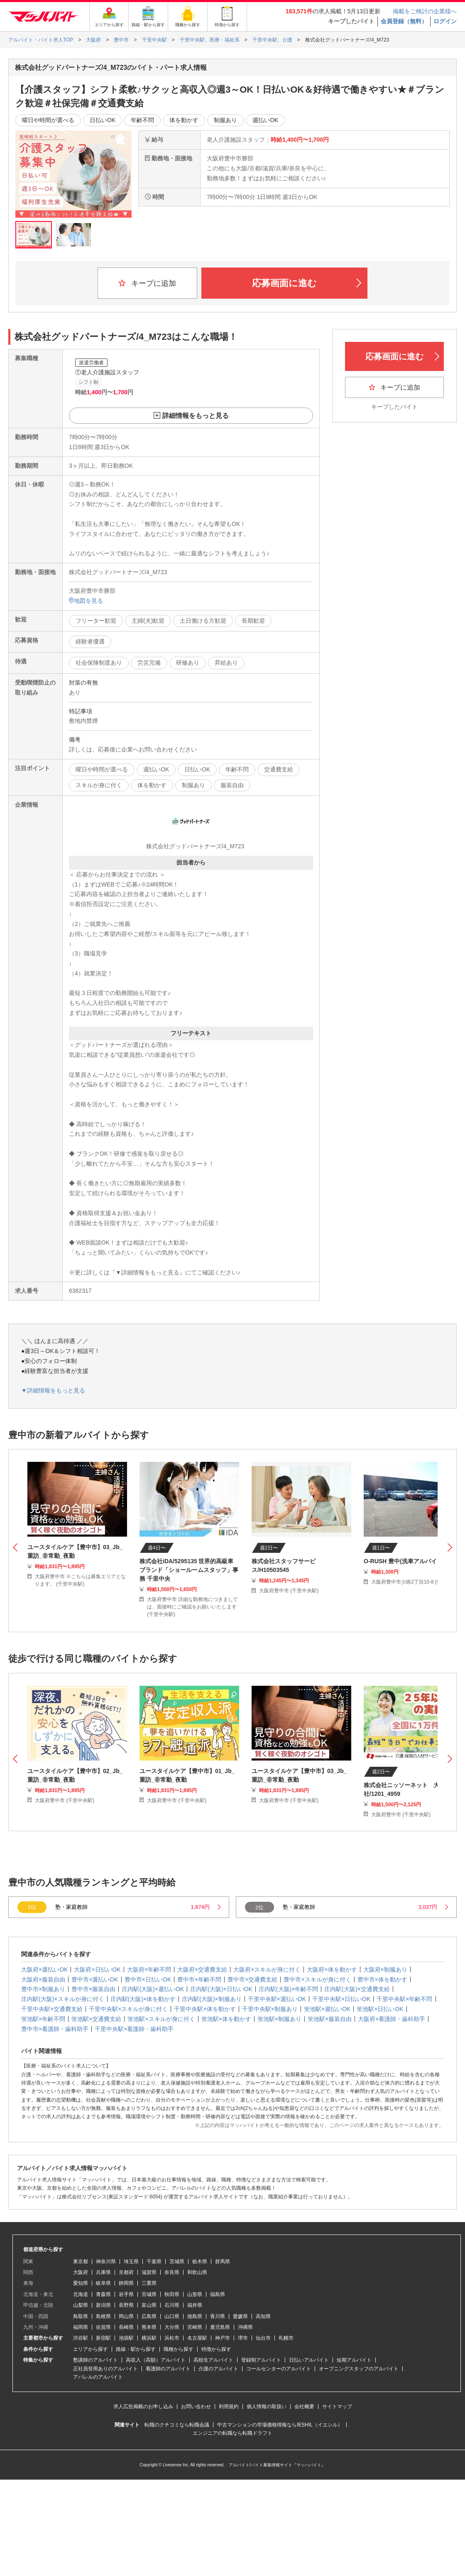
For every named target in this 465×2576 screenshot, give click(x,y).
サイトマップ (337, 2406)
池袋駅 (126, 2338)
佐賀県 (103, 2327)
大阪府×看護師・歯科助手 (391, 2019)
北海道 (80, 2294)
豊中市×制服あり (43, 1989)
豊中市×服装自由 (93, 1989)
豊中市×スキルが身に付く (317, 1979)
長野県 (126, 2305)
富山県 (149, 2305)
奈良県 (171, 2272)
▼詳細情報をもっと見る (53, 1390)
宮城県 (149, 2294)
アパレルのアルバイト (98, 2377)
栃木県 (199, 2261)
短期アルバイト (354, 2360)
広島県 (149, 2316)
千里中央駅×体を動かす (204, 2009)
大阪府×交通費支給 (202, 1969)
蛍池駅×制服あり (279, 2019)
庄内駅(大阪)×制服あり (212, 1999)
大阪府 (80, 2272)
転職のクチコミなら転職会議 (176, 2425)
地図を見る (86, 600)
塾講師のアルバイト (95, 2360)
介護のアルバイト (218, 2369)
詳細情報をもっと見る (195, 415)
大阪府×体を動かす (332, 1969)
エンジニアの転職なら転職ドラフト (232, 2433)
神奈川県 (106, 2261)
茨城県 (176, 2261)
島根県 (103, 2316)
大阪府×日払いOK (97, 1969)
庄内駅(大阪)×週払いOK (153, 1989)
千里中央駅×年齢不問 (404, 1999)
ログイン (445, 21)
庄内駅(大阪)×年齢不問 (288, 1989)
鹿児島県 (220, 2327)
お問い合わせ (196, 2406)
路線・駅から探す (136, 2349)
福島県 (217, 2294)
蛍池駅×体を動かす (226, 2019)
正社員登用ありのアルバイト (105, 2369)
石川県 (171, 2305)
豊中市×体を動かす (382, 1979)
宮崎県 (194, 2327)
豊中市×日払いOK (148, 1979)
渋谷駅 (80, 2338)
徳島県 (194, 2316)
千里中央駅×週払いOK (277, 1999)
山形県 (194, 2294)
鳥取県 (80, 2316)
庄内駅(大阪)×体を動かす (143, 1999)
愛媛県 (240, 2316)
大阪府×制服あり (385, 1969)
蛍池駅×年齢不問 (43, 2019)
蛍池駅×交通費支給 (96, 2019)
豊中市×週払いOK (94, 1979)
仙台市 (263, 2338)
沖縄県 (245, 2327)
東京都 (80, 2261)
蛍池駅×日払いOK (380, 2009)
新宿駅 (103, 2338)
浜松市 (171, 2338)
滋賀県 (149, 2272)
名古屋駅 (197, 2338)
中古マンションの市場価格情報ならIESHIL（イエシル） (280, 2425)
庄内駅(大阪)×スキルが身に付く (62, 1999)
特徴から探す (216, 2349)
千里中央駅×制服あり (270, 2009)
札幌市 (286, 2338)
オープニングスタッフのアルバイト (359, 2369)
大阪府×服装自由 (43, 1979)
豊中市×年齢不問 (199, 1979)
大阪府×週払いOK (44, 1969)
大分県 (171, 2327)
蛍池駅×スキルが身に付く (161, 2019)
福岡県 (80, 2327)
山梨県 (80, 2305)
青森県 (103, 2294)
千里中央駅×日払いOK (341, 1999)
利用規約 (229, 2406)
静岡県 (126, 2283)
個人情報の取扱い (266, 2406)
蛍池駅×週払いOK (327, 2009)
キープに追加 (147, 283)
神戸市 (222, 2338)
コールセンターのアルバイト (278, 2369)
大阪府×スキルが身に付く (267, 1969)
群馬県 (222, 2261)
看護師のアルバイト (168, 2369)
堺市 (243, 2338)
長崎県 (126, 2327)
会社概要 (304, 2406)
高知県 (263, 2316)
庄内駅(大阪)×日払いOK (221, 1989)
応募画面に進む (306, 283)
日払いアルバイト (309, 2360)
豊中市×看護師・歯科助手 (54, 2029)
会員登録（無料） (404, 21)
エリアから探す (90, 2349)
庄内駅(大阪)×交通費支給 (357, 1989)
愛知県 (80, 2283)
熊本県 (149, 2327)
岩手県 (126, 2294)
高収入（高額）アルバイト (156, 2360)
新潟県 (103, 2305)
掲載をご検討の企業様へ (425, 11)
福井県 (194, 2305)
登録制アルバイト (261, 2360)
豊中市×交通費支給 (252, 1979)
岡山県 (126, 2316)
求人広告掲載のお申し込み (143, 2406)
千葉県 (154, 2261)
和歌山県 (197, 2272)
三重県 (149, 2283)
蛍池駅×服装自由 (330, 2019)
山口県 (171, 2316)
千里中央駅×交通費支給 (52, 2009)
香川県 (217, 2316)
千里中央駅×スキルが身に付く (128, 2009)
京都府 (126, 2272)
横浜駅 (149, 2338)
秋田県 (171, 2294)
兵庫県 (103, 2272)
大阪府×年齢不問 (149, 1969)
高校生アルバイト (213, 2360)
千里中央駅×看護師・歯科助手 (134, 2029)
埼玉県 (131, 2261)
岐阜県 (103, 2283)
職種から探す (178, 2349)
